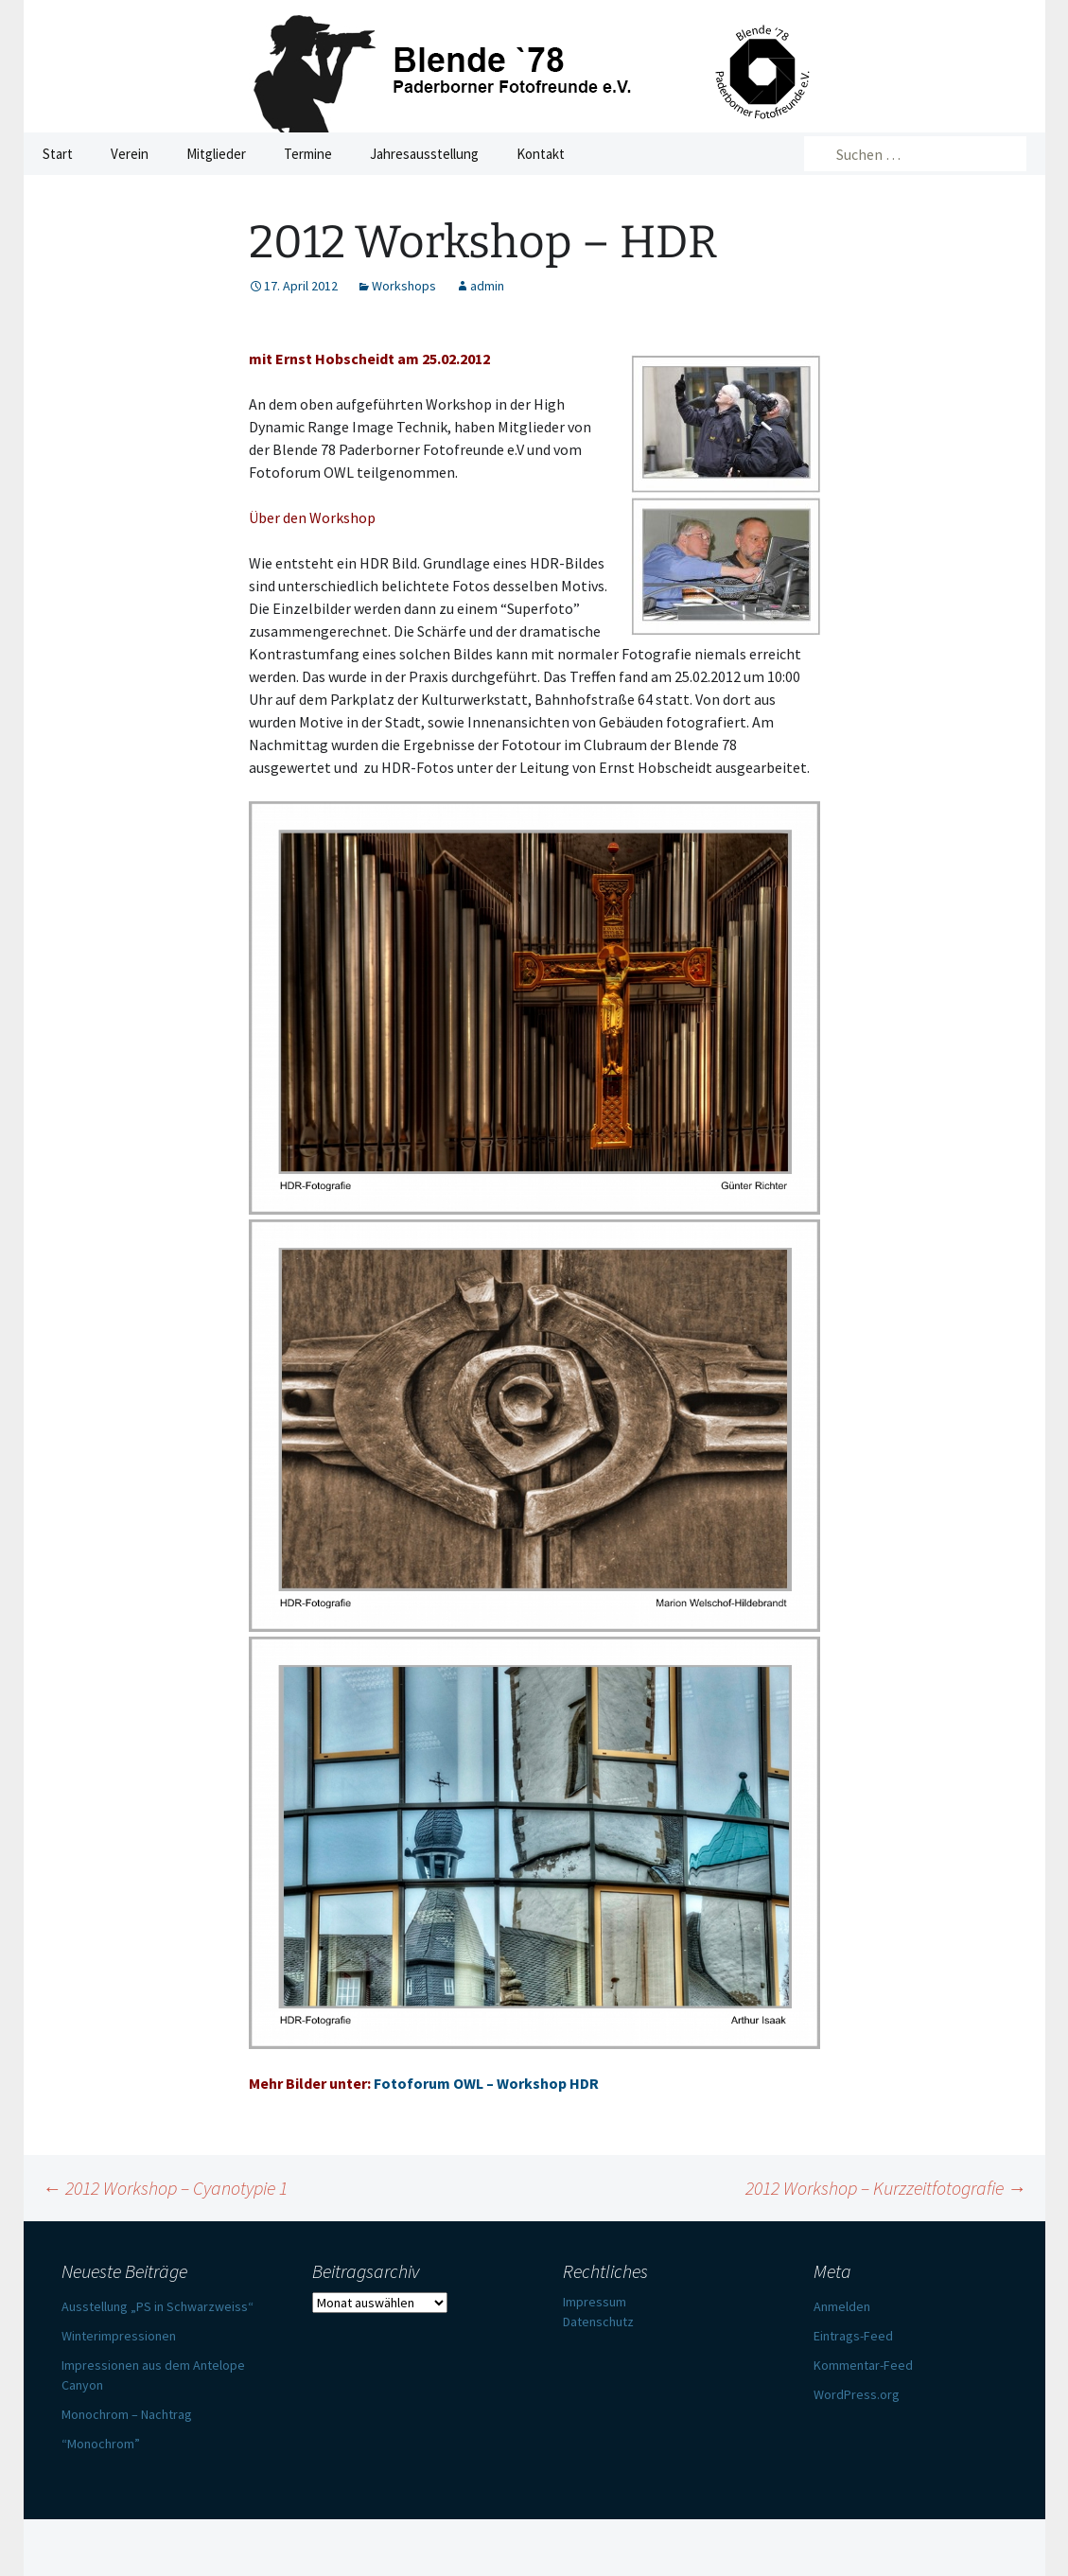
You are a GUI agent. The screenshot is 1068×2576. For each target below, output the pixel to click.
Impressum (594, 2301)
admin (487, 285)
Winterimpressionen (118, 2335)
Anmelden (842, 2306)
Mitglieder (216, 154)
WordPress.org (857, 2394)
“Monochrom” (100, 2443)
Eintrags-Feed (853, 2335)
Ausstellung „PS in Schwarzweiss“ (157, 2306)
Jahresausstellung (424, 154)
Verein (130, 154)
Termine (308, 154)
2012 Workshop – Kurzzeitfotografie (885, 2187)
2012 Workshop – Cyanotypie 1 (165, 2187)
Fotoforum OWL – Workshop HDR (486, 2083)
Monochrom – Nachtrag (126, 2414)
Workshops (404, 285)
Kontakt (540, 154)
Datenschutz (598, 2321)
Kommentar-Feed (863, 2365)
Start (58, 154)
